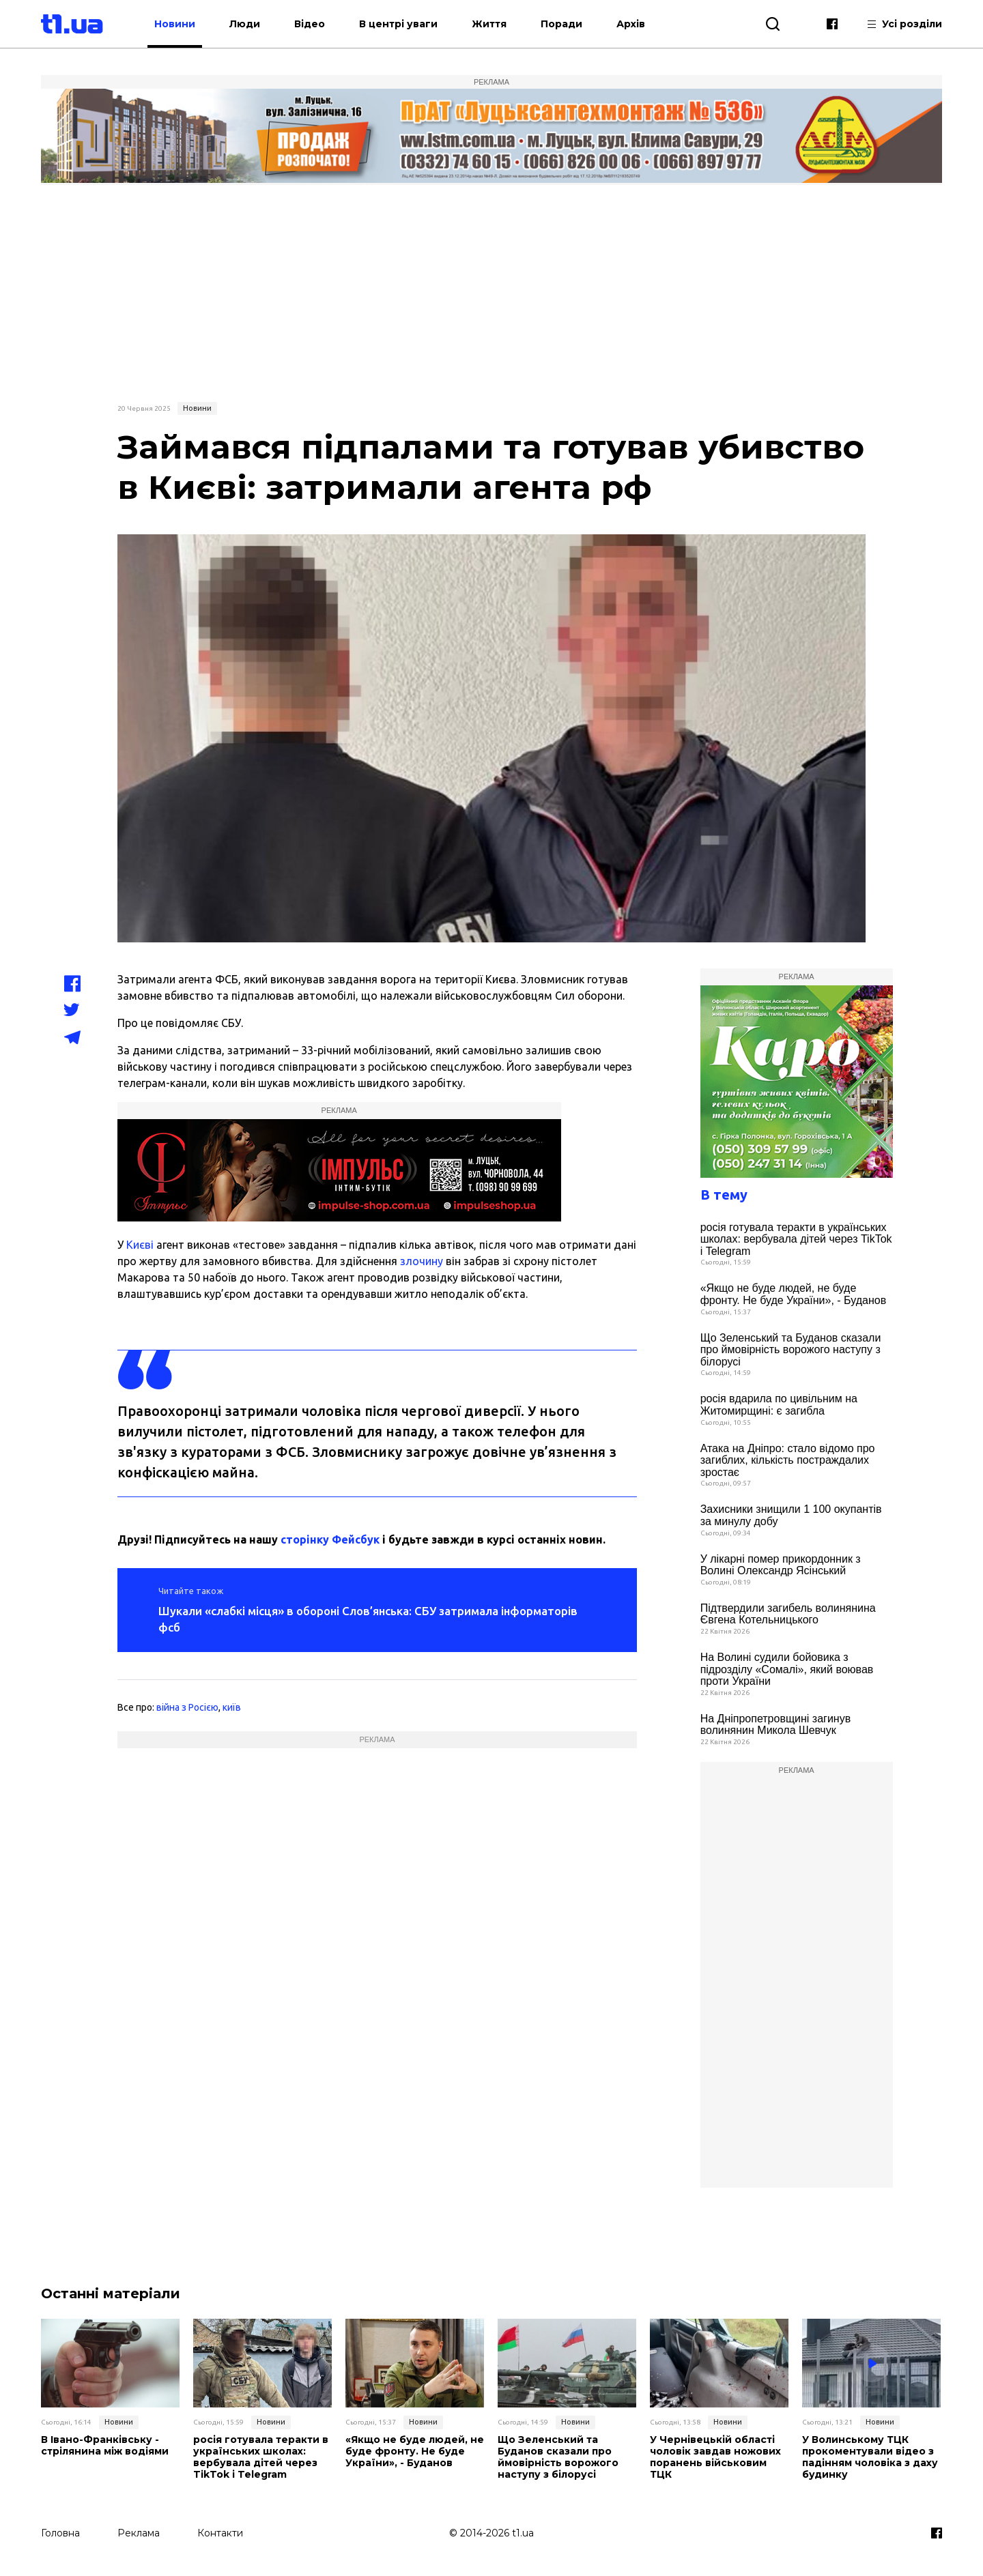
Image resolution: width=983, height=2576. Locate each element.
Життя (489, 24)
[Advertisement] (491, 291)
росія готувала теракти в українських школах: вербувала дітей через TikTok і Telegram (796, 1239)
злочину (421, 1261)
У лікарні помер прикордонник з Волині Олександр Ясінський (780, 1565)
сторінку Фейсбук (330, 1539)
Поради (561, 24)
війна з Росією (187, 1707)
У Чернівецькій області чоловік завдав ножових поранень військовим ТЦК (715, 2457)
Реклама (138, 2533)
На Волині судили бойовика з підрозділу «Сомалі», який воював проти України (787, 1669)
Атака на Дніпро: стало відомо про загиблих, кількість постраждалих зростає (787, 1460)
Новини (174, 24)
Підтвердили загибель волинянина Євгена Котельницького (788, 1614)
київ (232, 1707)
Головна (60, 2533)
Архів (630, 24)
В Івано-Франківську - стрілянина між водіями (105, 2445)
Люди (244, 24)
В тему (723, 1194)
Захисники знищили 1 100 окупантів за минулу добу (791, 1515)
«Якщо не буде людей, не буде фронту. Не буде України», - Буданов (793, 1294)
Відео (309, 24)
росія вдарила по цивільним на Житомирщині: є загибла (778, 1405)
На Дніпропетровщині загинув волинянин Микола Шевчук (775, 1725)
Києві (140, 1245)
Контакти (220, 2533)
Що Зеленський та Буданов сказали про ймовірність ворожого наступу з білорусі (790, 1349)
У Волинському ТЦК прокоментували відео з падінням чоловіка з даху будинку (870, 2457)
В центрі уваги (398, 24)
